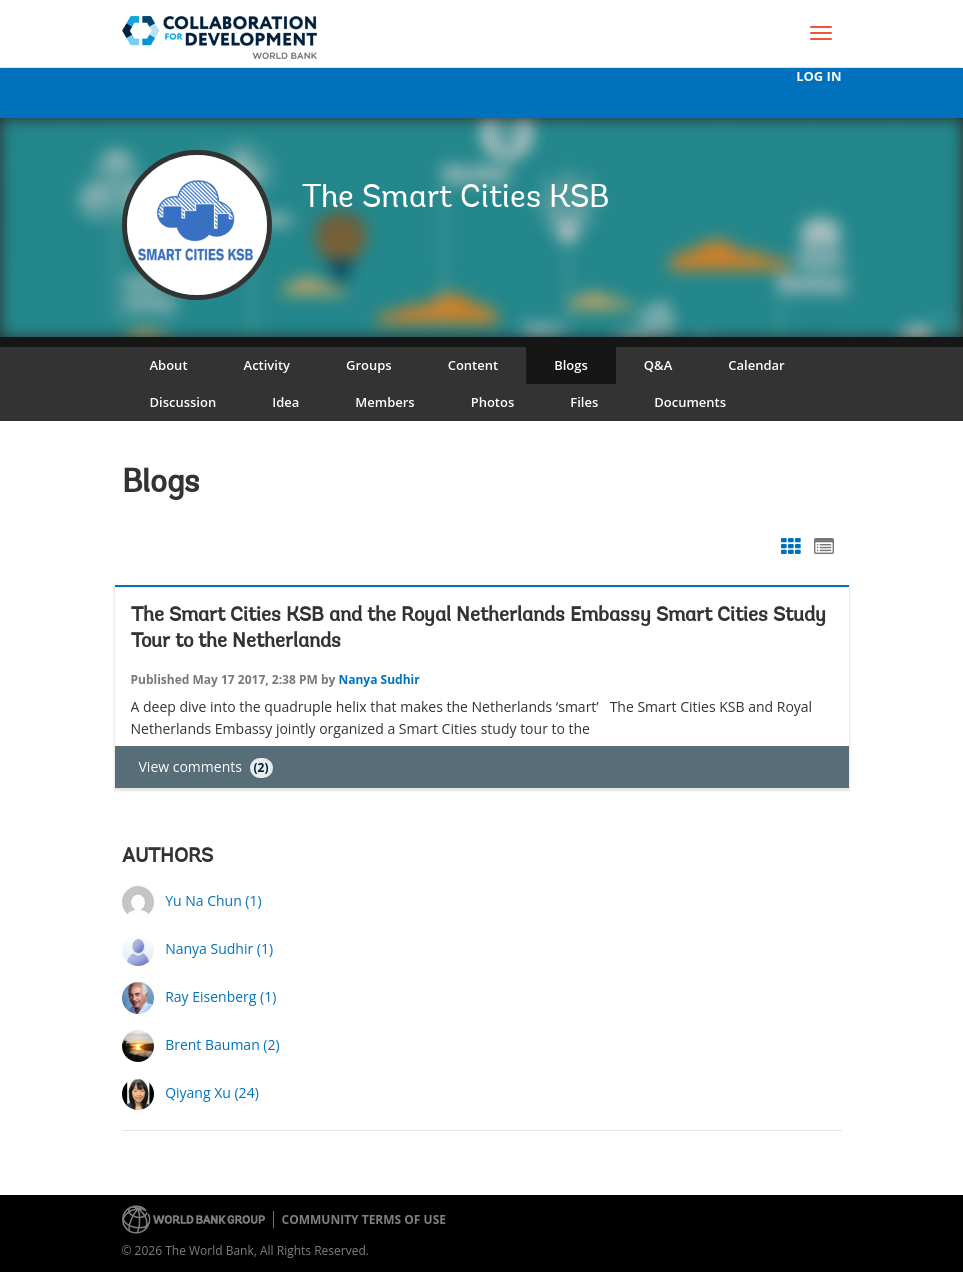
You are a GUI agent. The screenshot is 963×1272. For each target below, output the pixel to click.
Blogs (571, 365)
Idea (285, 402)
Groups (369, 365)
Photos (493, 402)
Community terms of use (364, 1219)
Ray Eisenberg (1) (220, 996)
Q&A (658, 365)
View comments (206, 766)
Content (473, 365)
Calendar (756, 365)
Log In (818, 76)
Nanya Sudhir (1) (219, 948)
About (169, 365)
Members (384, 402)
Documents (690, 402)
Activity (267, 365)
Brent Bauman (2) (222, 1044)
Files (584, 402)
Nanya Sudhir (378, 679)
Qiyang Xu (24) (212, 1092)
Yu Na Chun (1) (213, 900)
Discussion (183, 402)
